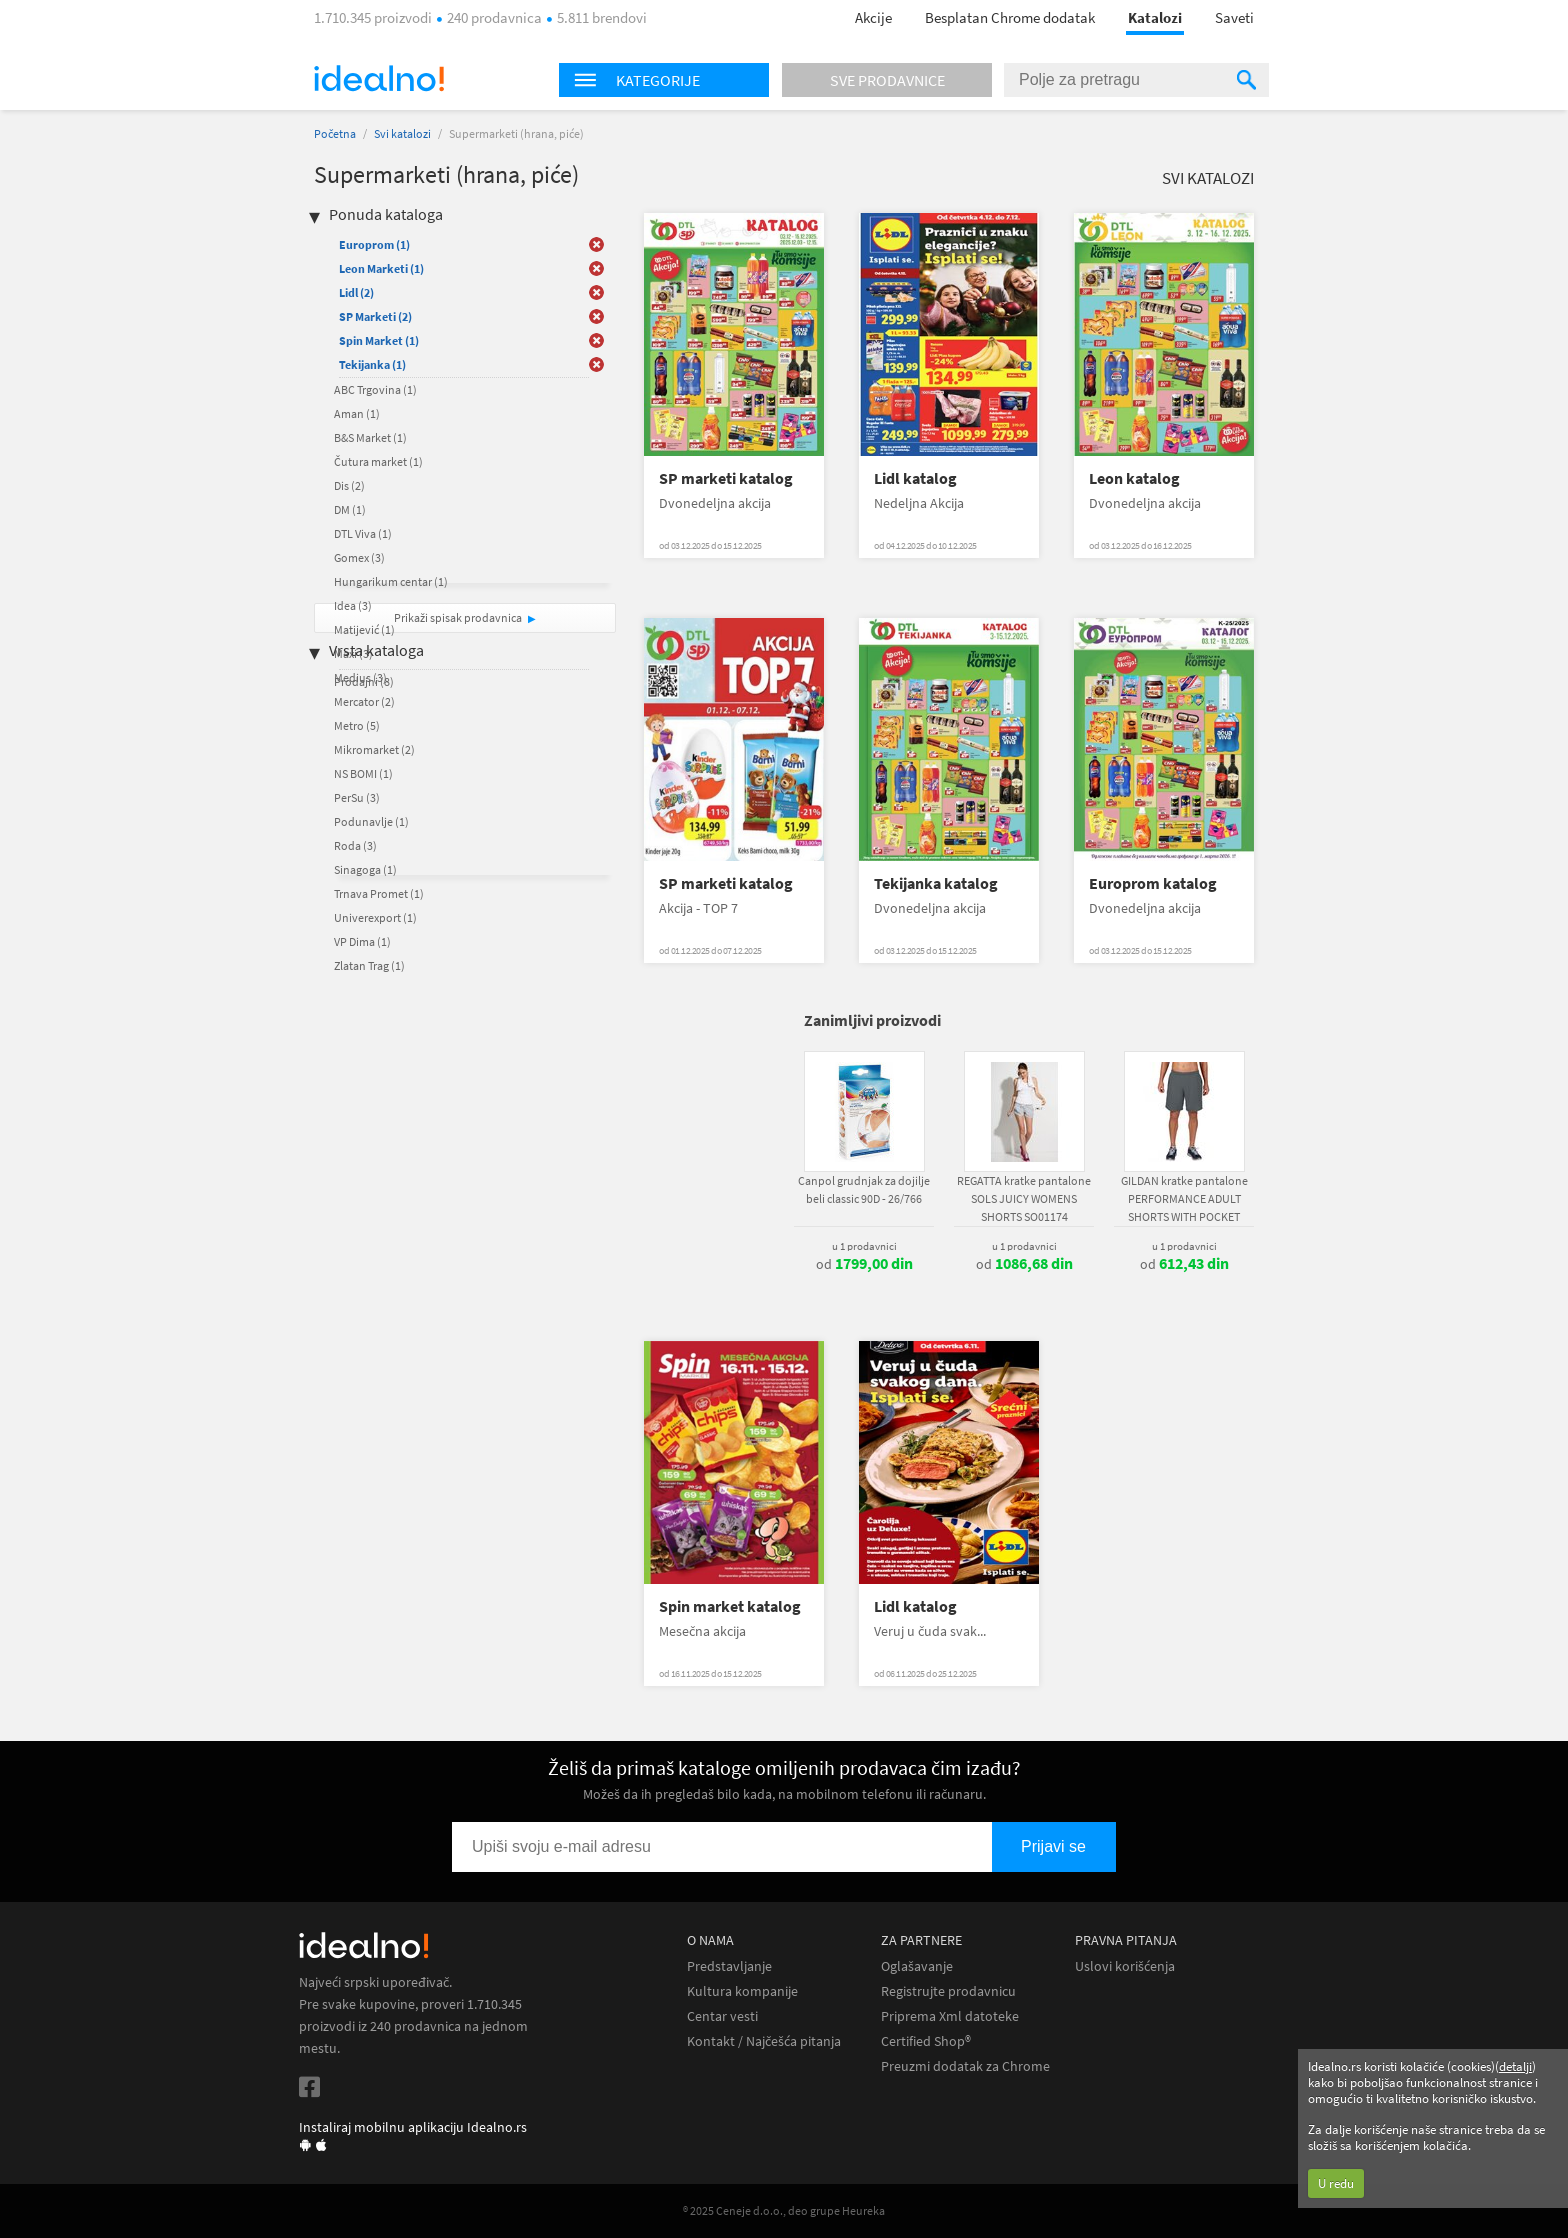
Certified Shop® (926, 2041)
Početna (335, 133)
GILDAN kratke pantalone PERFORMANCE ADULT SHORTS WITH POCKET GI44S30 (1184, 1207)
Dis (349, 485)
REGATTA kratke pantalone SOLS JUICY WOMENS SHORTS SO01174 (1024, 1198)
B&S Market (370, 437)
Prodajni (364, 681)
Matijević (364, 629)
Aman (357, 413)
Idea (353, 605)
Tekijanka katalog (936, 883)
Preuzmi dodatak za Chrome (965, 2066)
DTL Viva (363, 533)
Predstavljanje (729, 1966)
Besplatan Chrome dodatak (1010, 17)
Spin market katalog (730, 1606)
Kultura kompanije (742, 1991)
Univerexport (375, 917)
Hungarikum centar (391, 581)
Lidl (356, 292)
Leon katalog (1134, 478)
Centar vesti (722, 2016)
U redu (1336, 2183)
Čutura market (378, 461)
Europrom (374, 244)
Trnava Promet (379, 893)
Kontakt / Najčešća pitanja (764, 2041)
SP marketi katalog (726, 478)
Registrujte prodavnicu (948, 1991)
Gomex (359, 557)
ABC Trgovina (375, 389)
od (864, 1264)
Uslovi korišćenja (1125, 1966)
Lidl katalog (915, 478)
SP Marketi (375, 316)
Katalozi (1155, 17)
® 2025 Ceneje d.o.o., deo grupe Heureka (784, 2210)
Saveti (1234, 17)
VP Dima (362, 941)
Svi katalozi (402, 133)
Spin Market (379, 340)
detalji (1515, 2066)
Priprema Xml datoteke (950, 2016)
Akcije (873, 17)
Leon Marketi (381, 268)
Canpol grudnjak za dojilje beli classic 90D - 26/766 (864, 1189)
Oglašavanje (917, 1966)
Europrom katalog (1153, 883)
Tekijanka (372, 364)
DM (350, 509)
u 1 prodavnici (864, 1246)
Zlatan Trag (369, 965)
